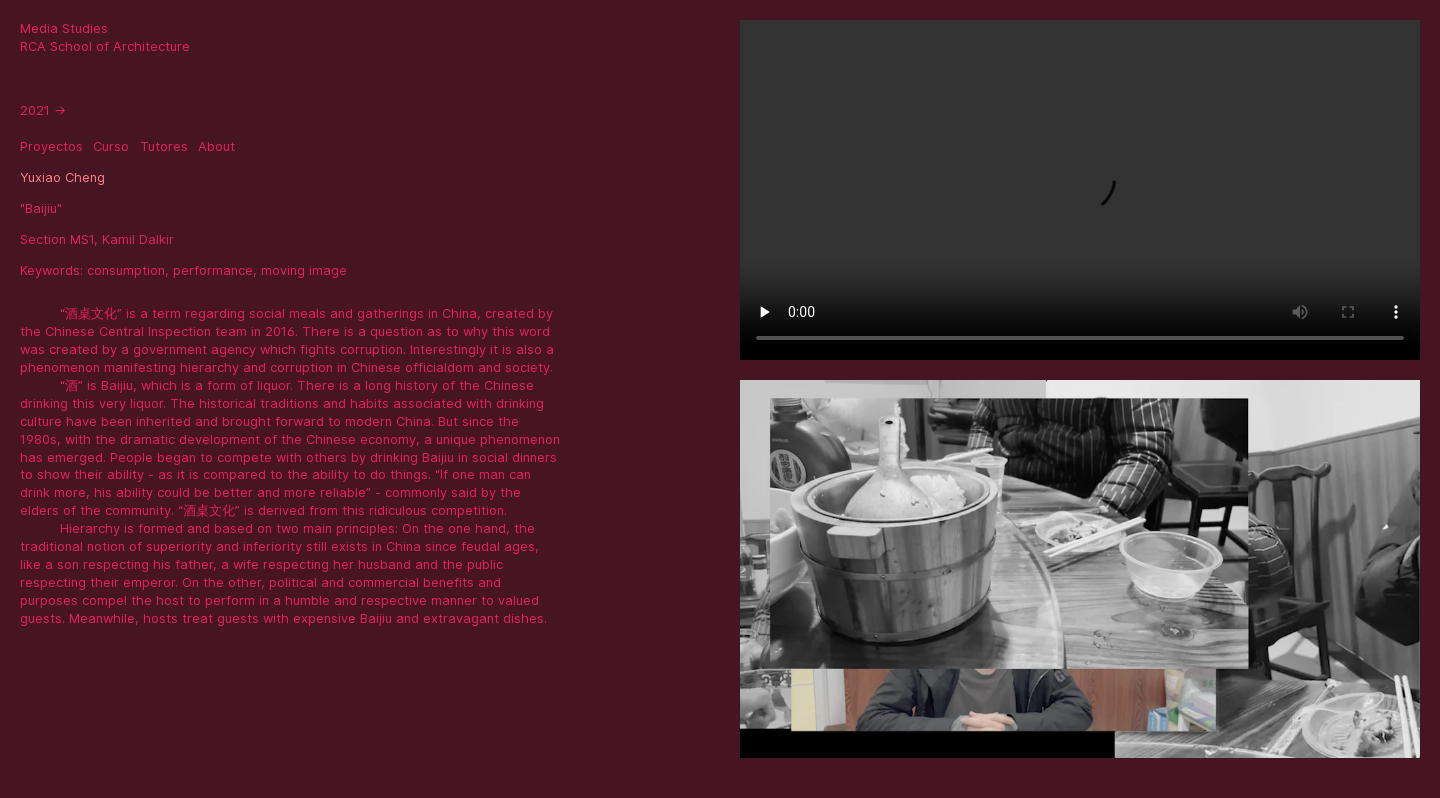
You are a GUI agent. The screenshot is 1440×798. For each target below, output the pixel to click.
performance (213, 270)
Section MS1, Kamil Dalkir (97, 239)
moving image (304, 270)
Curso (111, 146)
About (216, 146)
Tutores (164, 146)
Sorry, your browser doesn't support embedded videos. (1080, 190)
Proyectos (51, 146)
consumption (126, 270)
